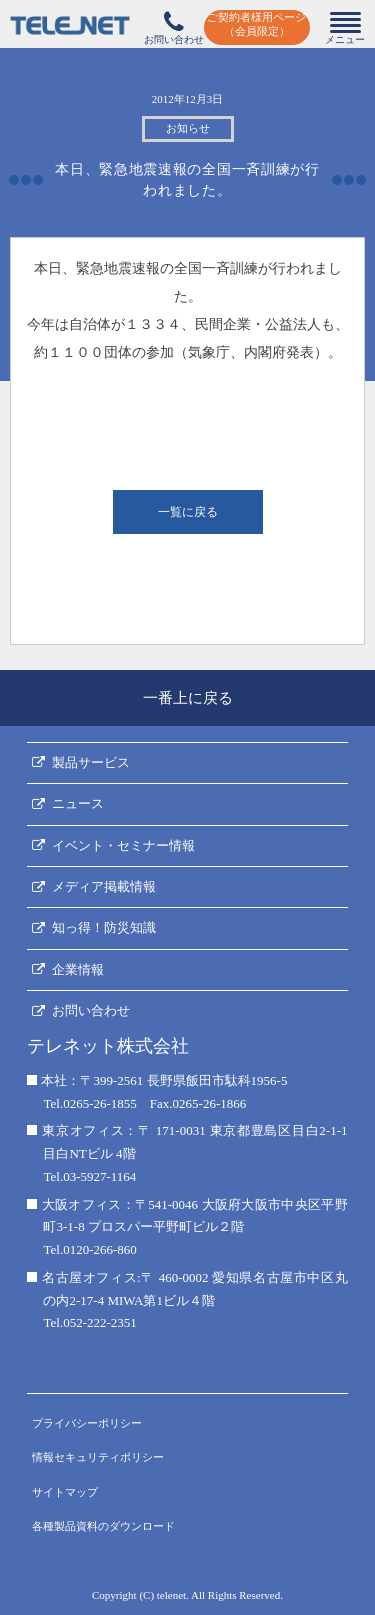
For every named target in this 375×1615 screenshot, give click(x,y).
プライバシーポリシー (87, 1423)
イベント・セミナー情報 (123, 845)
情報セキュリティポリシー (98, 1457)
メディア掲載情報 (104, 886)
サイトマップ (65, 1492)
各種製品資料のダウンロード (103, 1526)
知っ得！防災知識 (104, 927)
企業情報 (78, 969)
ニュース (78, 803)
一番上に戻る (188, 698)
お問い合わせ (91, 1010)
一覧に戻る (188, 512)
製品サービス (91, 762)
